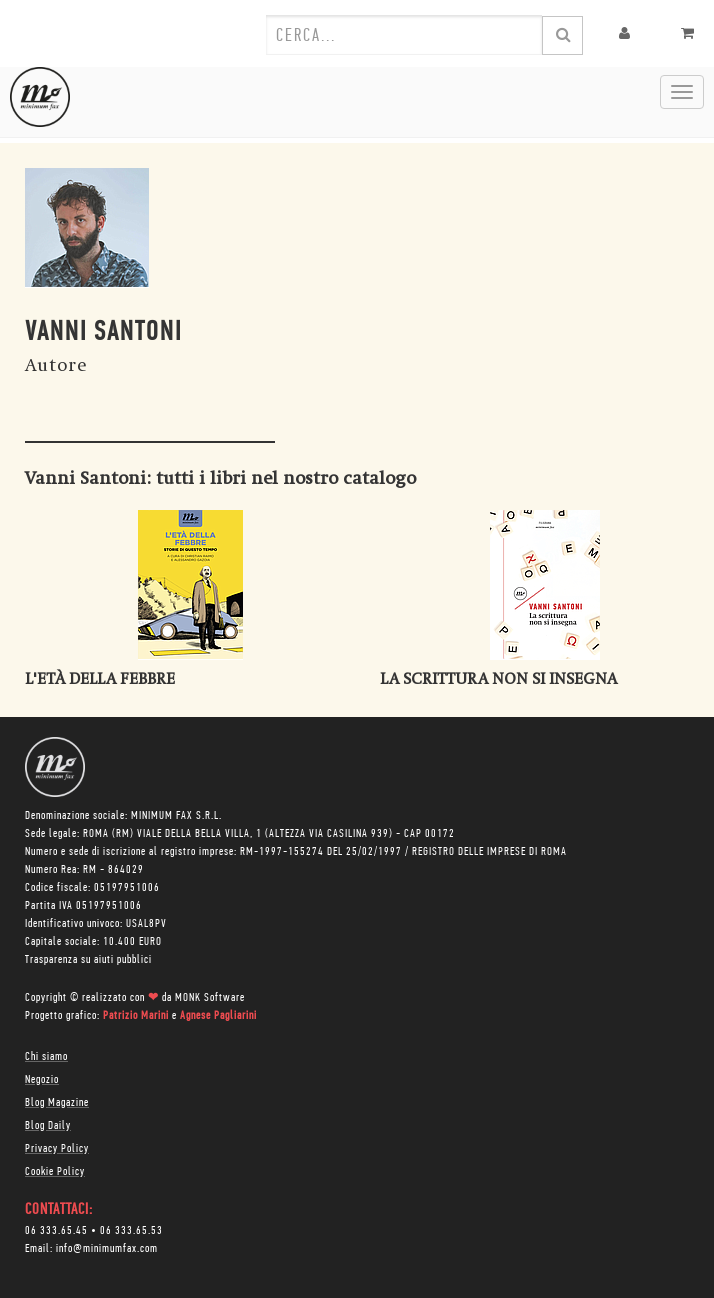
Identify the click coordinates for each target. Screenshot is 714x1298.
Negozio (42, 1080)
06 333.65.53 (131, 1231)
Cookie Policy (55, 1172)
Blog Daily (48, 1126)
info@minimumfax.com (107, 1249)
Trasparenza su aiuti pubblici (88, 960)
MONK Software (210, 998)
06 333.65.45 (56, 1231)
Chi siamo (46, 1057)
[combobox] (404, 35)
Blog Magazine (57, 1103)
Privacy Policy (57, 1149)
